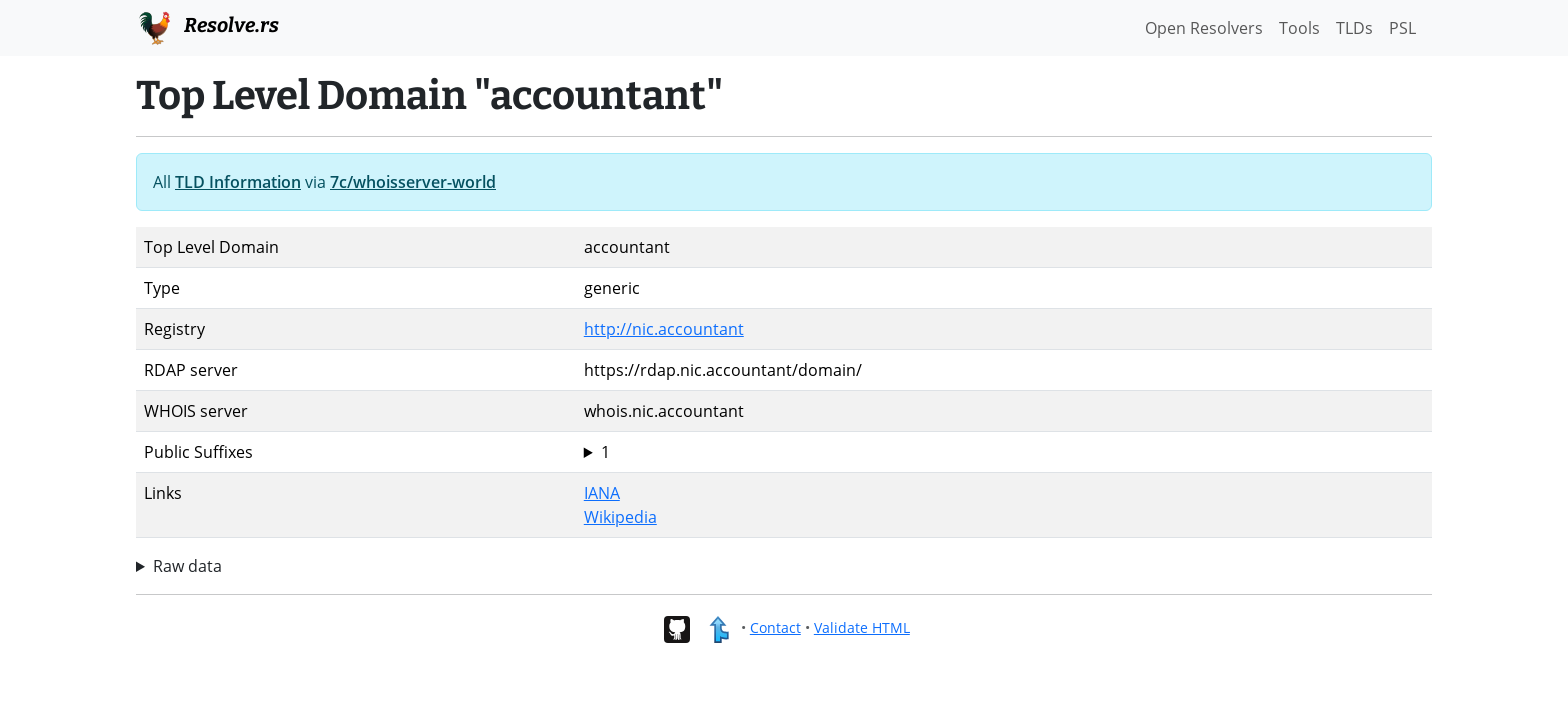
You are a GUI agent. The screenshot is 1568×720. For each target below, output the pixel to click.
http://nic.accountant (664, 329)
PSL (1402, 28)
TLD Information (238, 182)
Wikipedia (620, 517)
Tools (1299, 28)
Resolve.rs (207, 26)
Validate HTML (862, 627)
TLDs (1354, 28)
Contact (775, 627)
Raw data (187, 566)
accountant (1004, 452)
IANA (602, 493)
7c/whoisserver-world (413, 182)
